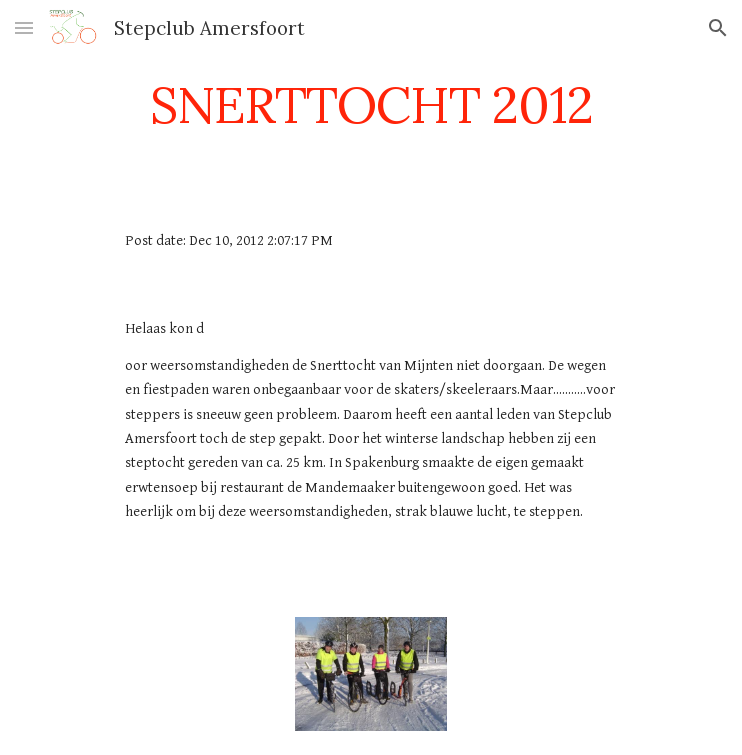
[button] (24, 27)
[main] (370, 105)
